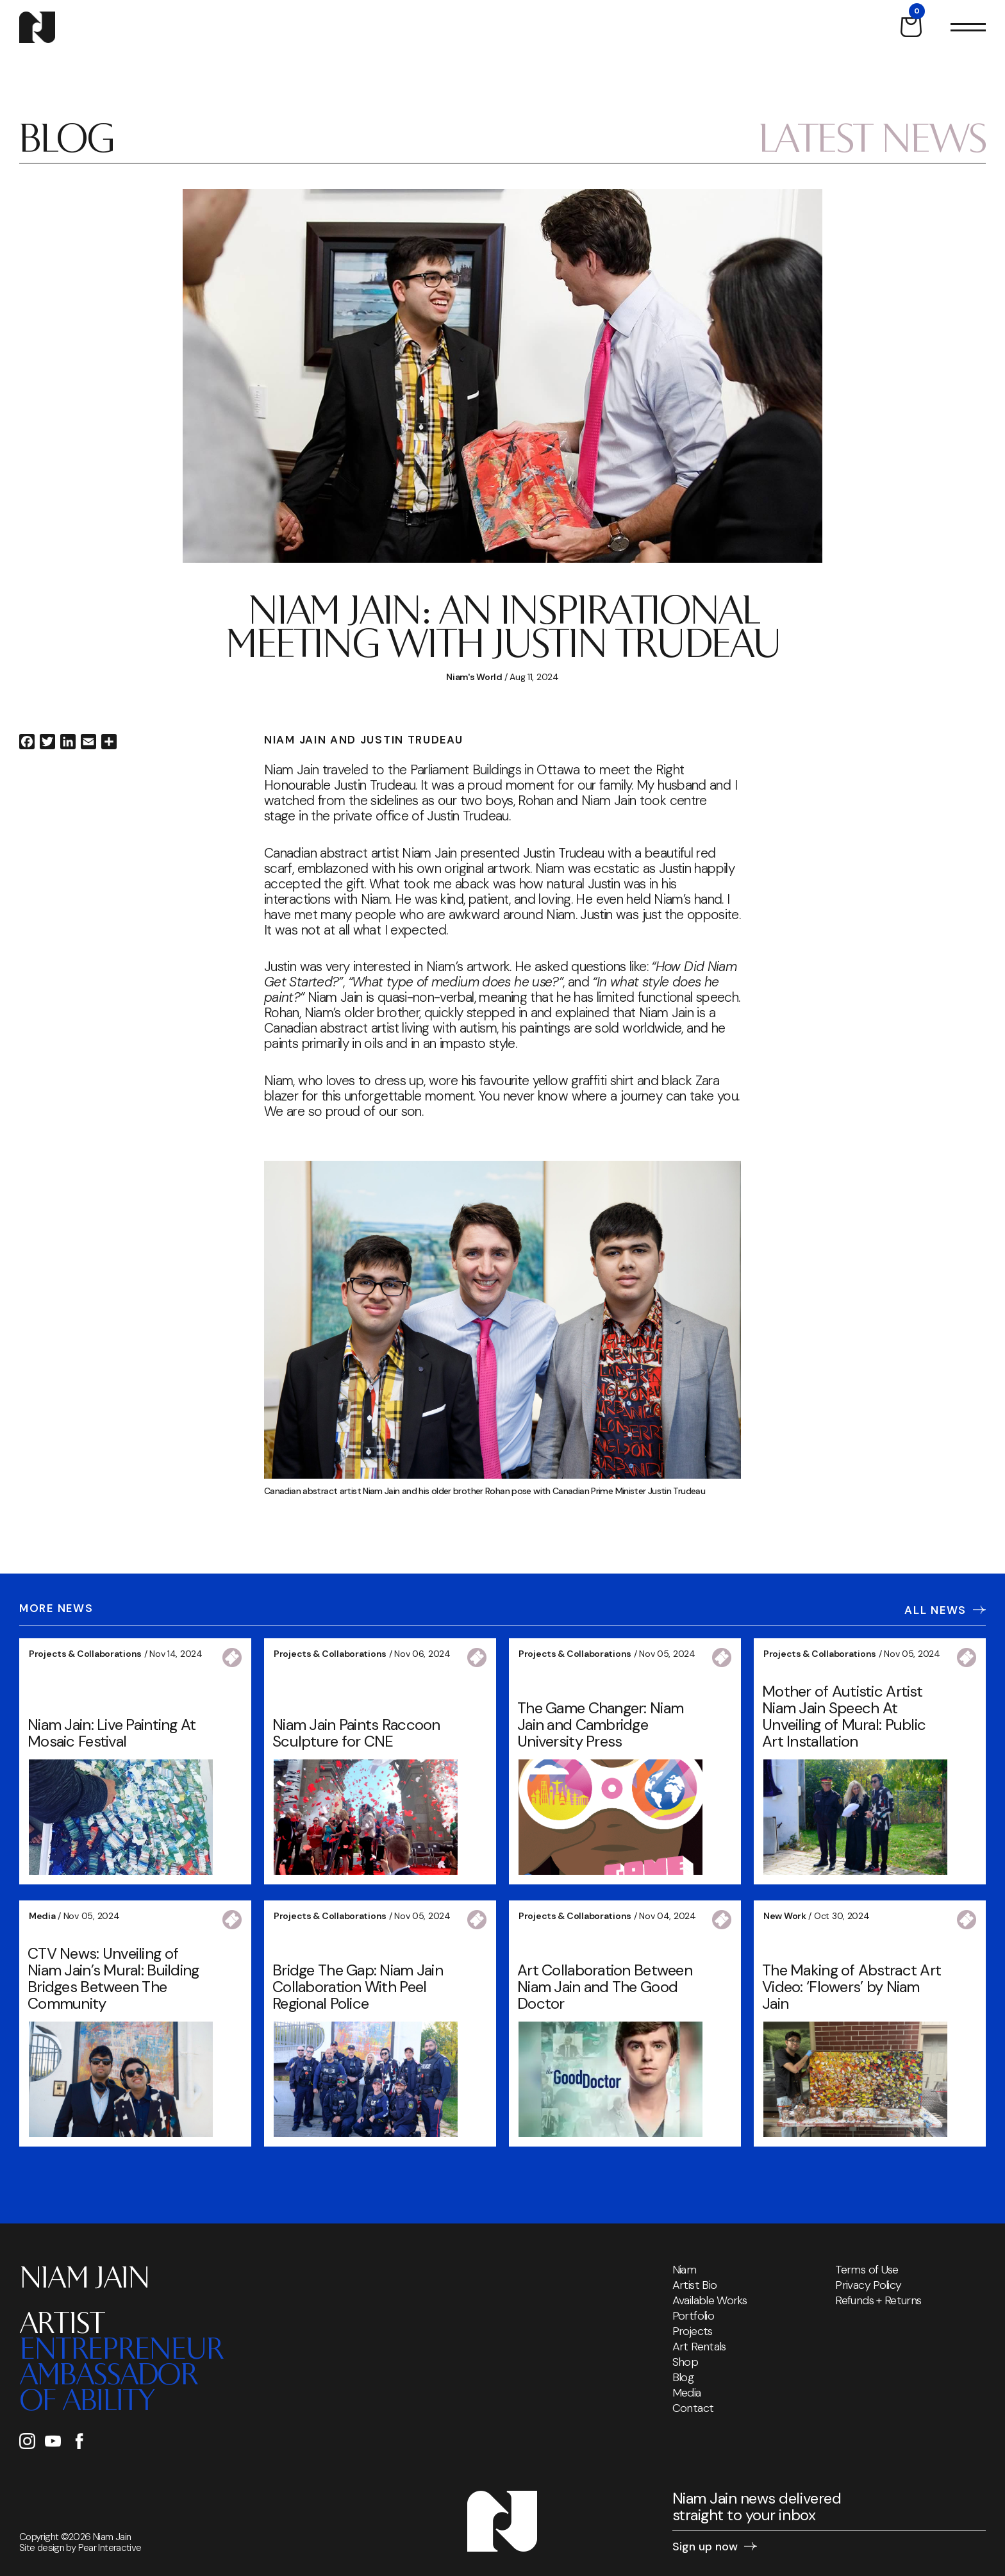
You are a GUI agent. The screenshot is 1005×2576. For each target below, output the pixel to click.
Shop (685, 2362)
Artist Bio (694, 2285)
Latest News (872, 143)
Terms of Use (866, 2269)
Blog (683, 2377)
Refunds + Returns (878, 2300)
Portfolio (693, 2315)
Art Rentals (699, 2346)
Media (686, 2392)
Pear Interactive (110, 2547)
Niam (684, 2269)
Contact (693, 2408)
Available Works (709, 2300)
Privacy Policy (868, 2285)
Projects (692, 2331)
